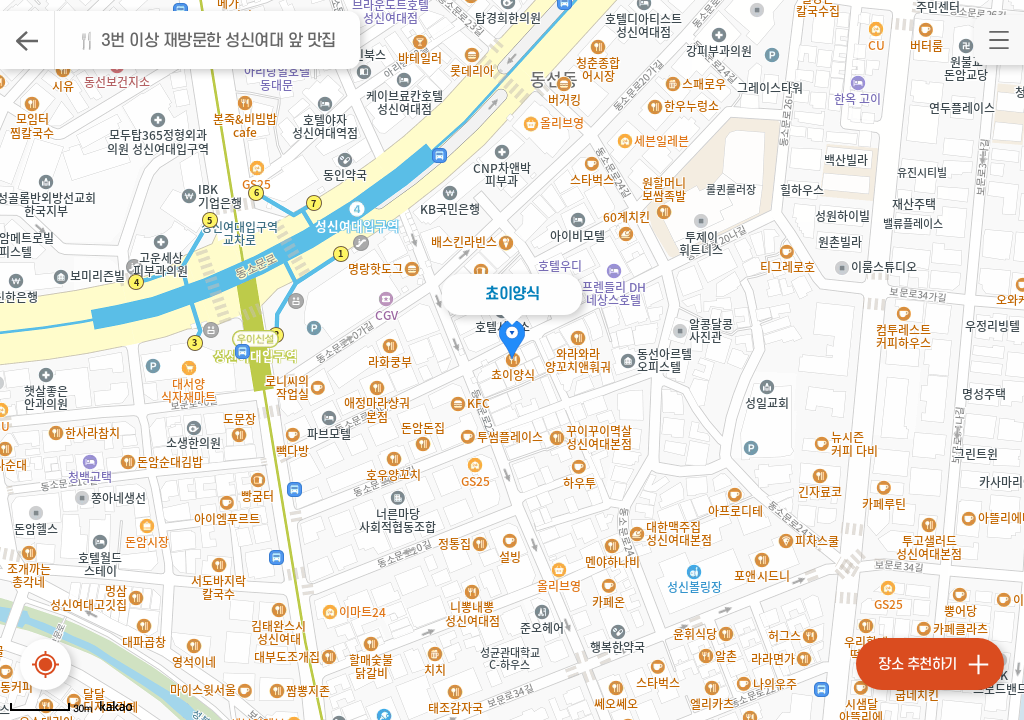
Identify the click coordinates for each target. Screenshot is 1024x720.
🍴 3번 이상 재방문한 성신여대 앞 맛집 (206, 41)
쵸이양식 (512, 294)
